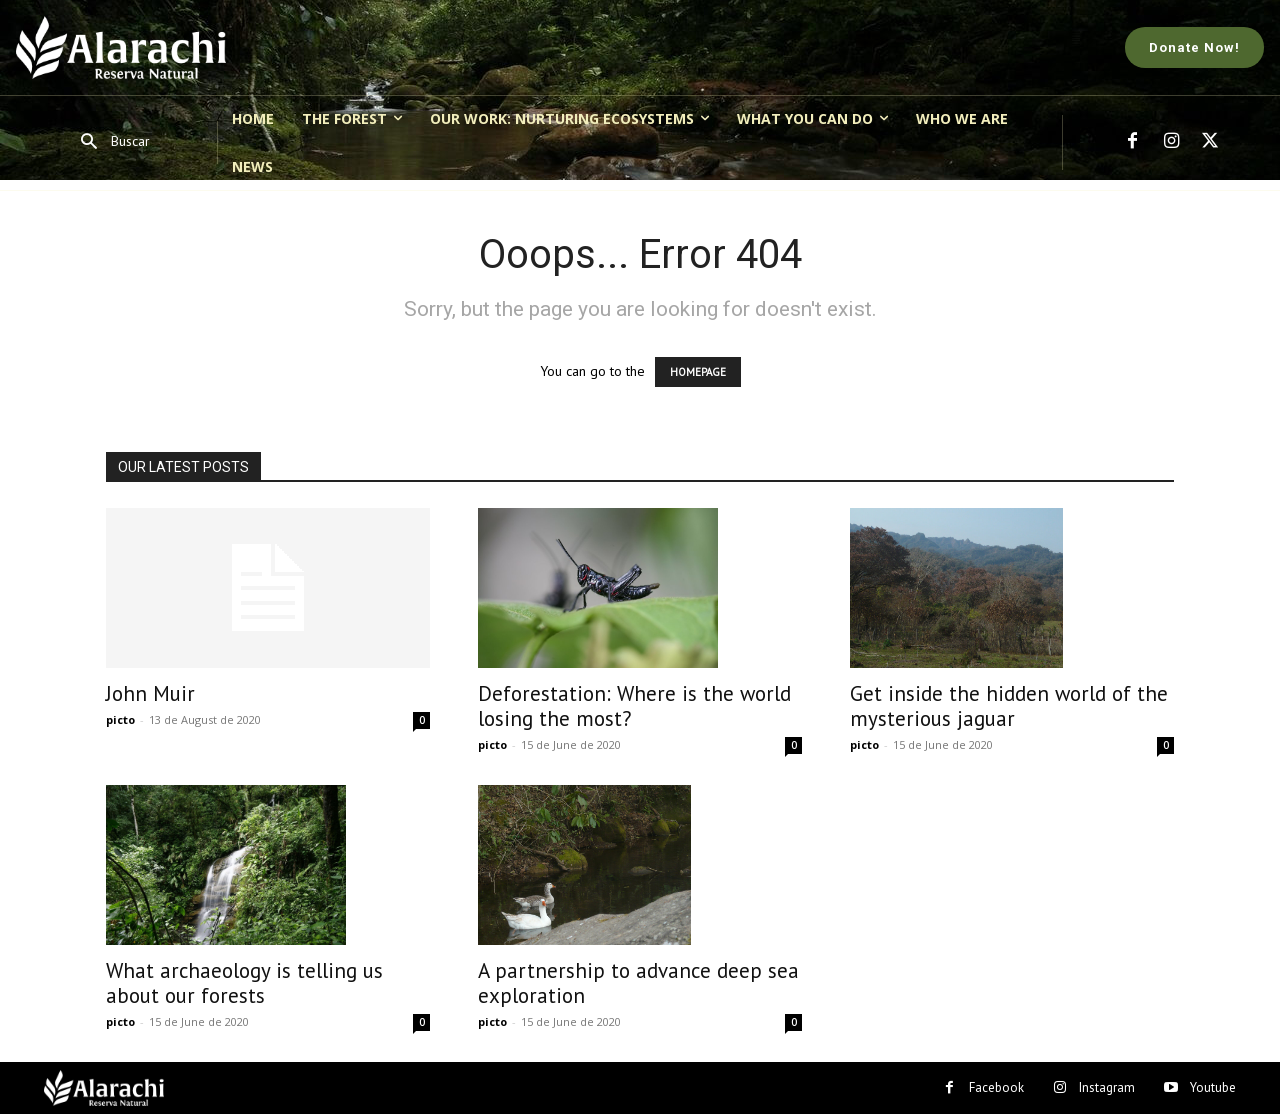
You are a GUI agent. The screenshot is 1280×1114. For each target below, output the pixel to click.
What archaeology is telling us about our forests (244, 983)
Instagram (1107, 1087)
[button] (108, 142)
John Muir (150, 693)
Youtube (1213, 1087)
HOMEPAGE (698, 372)
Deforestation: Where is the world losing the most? (634, 706)
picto (120, 719)
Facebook (996, 1087)
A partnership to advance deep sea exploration (638, 983)
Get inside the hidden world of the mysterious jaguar (1009, 706)
